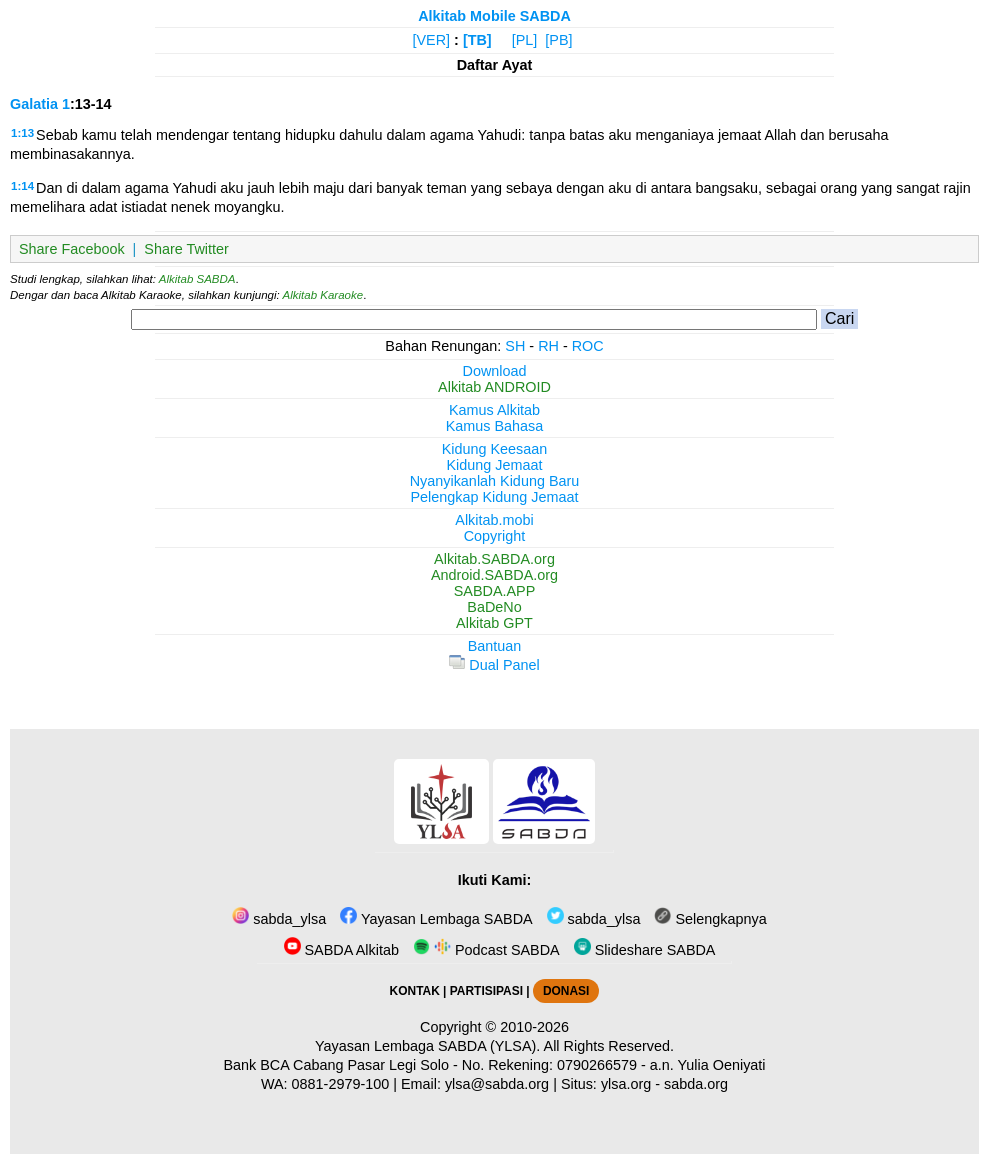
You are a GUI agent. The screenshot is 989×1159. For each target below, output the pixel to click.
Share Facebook (72, 249)
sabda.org (696, 1084)
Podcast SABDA (486, 950)
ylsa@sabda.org (497, 1084)
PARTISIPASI (486, 991)
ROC (588, 346)
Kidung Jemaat (495, 465)
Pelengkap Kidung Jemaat (494, 497)
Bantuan (495, 646)
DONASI (566, 991)
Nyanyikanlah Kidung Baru (495, 481)
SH (515, 346)
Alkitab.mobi (494, 520)
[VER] (432, 40)
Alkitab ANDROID (494, 387)
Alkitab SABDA (197, 279)
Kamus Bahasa (495, 426)
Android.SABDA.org (494, 575)
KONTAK (415, 991)
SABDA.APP (495, 591)
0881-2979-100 (341, 1084)
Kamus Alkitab (494, 410)
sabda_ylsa (279, 919)
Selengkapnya (710, 919)
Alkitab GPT (494, 623)
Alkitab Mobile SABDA (494, 16)
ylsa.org (626, 1084)
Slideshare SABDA (645, 950)
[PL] (525, 40)
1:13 (22, 133)
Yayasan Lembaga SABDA (436, 919)
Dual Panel (494, 665)
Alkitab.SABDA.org (494, 559)
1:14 (22, 186)
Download (495, 371)
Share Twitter (186, 249)
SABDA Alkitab (341, 950)
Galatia (34, 104)
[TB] (477, 40)
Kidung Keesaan (495, 449)
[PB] (558, 40)
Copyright (495, 536)
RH (548, 346)
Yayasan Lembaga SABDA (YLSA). (427, 1046)
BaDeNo (494, 607)
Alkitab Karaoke (323, 295)
